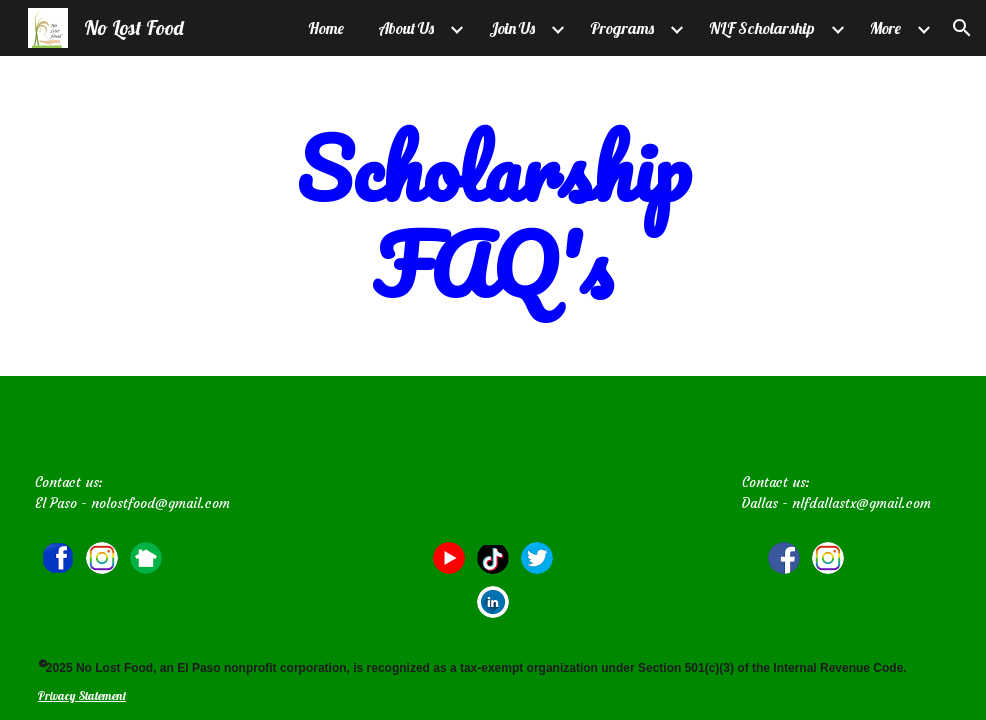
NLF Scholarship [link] (762, 28)
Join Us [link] (512, 28)
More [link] (885, 28)
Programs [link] (622, 28)
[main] (493, 216)
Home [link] (326, 28)
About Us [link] (406, 28)
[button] (962, 28)
